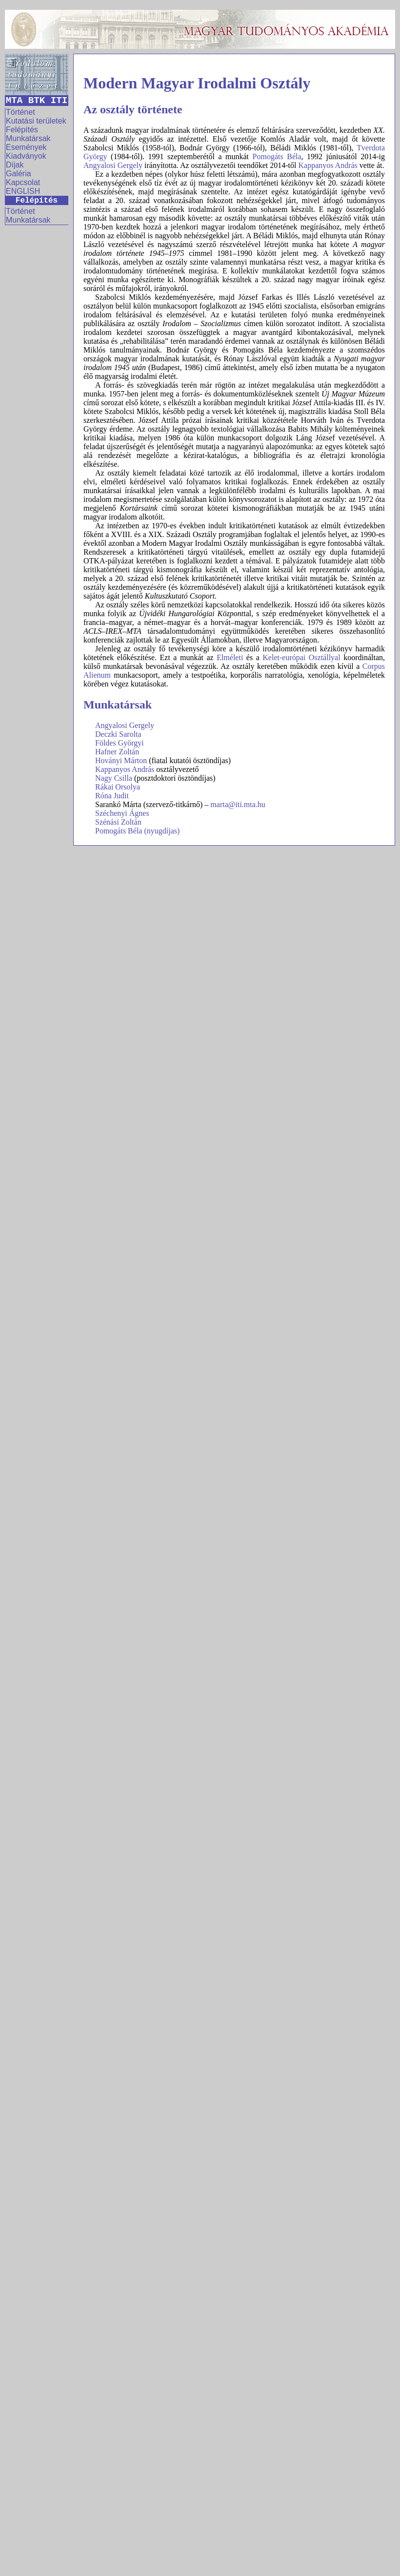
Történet (20, 112)
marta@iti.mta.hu (237, 804)
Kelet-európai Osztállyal (301, 657)
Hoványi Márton (121, 760)
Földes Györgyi (119, 743)
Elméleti (230, 657)
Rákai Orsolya (117, 787)
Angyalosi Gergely (112, 165)
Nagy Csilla (113, 778)
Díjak (14, 165)
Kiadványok (26, 156)
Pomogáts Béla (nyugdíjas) (137, 831)
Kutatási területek (36, 121)
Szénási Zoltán (118, 822)
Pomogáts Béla (277, 156)
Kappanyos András (327, 165)
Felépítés (22, 129)
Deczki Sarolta (118, 734)
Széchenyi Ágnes (122, 813)
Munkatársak (28, 138)
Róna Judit (112, 795)
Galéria (18, 173)
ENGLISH (23, 191)
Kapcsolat (23, 182)
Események (26, 147)
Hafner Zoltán (117, 752)
